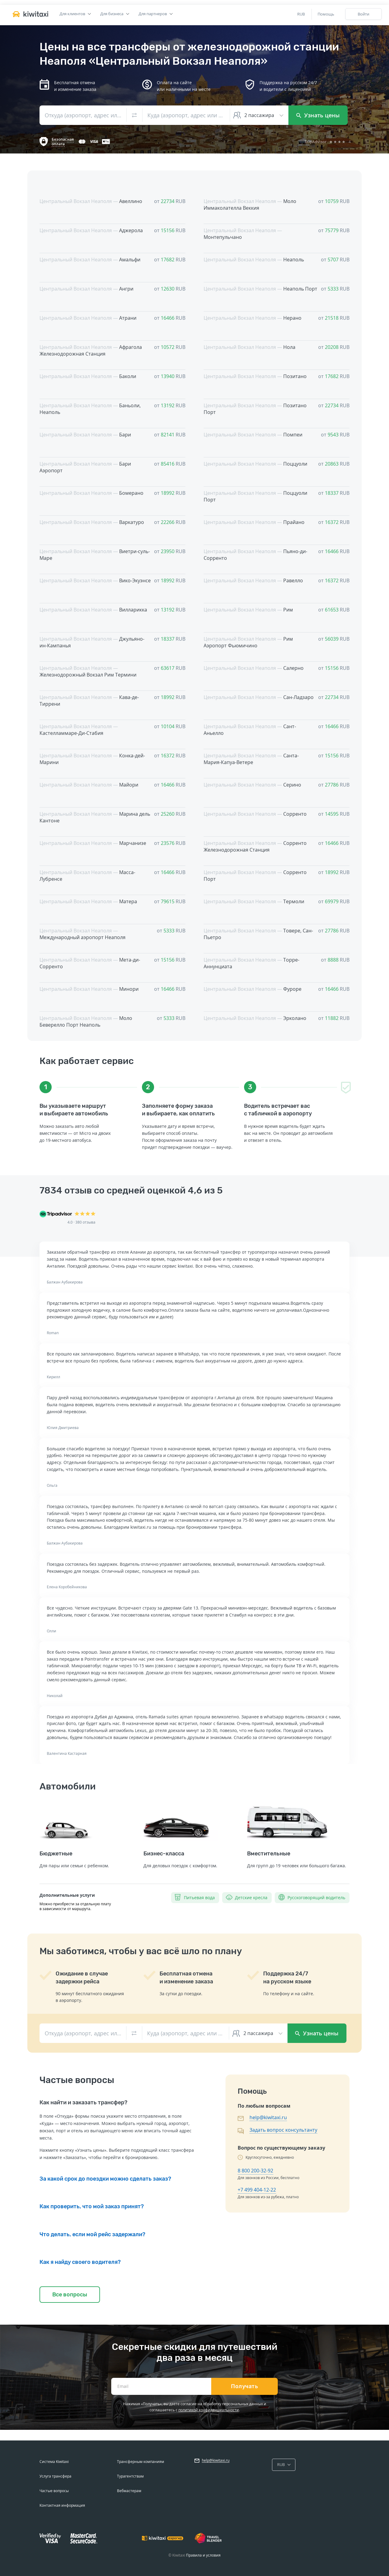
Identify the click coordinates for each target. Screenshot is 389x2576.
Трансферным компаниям (140, 2461)
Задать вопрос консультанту (283, 2130)
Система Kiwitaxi (54, 2461)
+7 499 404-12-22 (257, 2189)
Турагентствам (130, 2476)
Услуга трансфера (55, 2476)
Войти (363, 14)
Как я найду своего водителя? (80, 2262)
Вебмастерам (129, 2490)
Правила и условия (203, 2555)
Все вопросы (69, 2294)
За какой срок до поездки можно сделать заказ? (105, 2178)
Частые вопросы (54, 2490)
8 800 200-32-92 (255, 2170)
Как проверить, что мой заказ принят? (92, 2206)
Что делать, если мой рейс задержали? (92, 2234)
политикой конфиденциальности (208, 2409)
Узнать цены (318, 115)
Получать (244, 2386)
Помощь (326, 14)
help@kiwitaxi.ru (268, 2117)
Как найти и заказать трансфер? (83, 2102)
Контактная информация (62, 2505)
